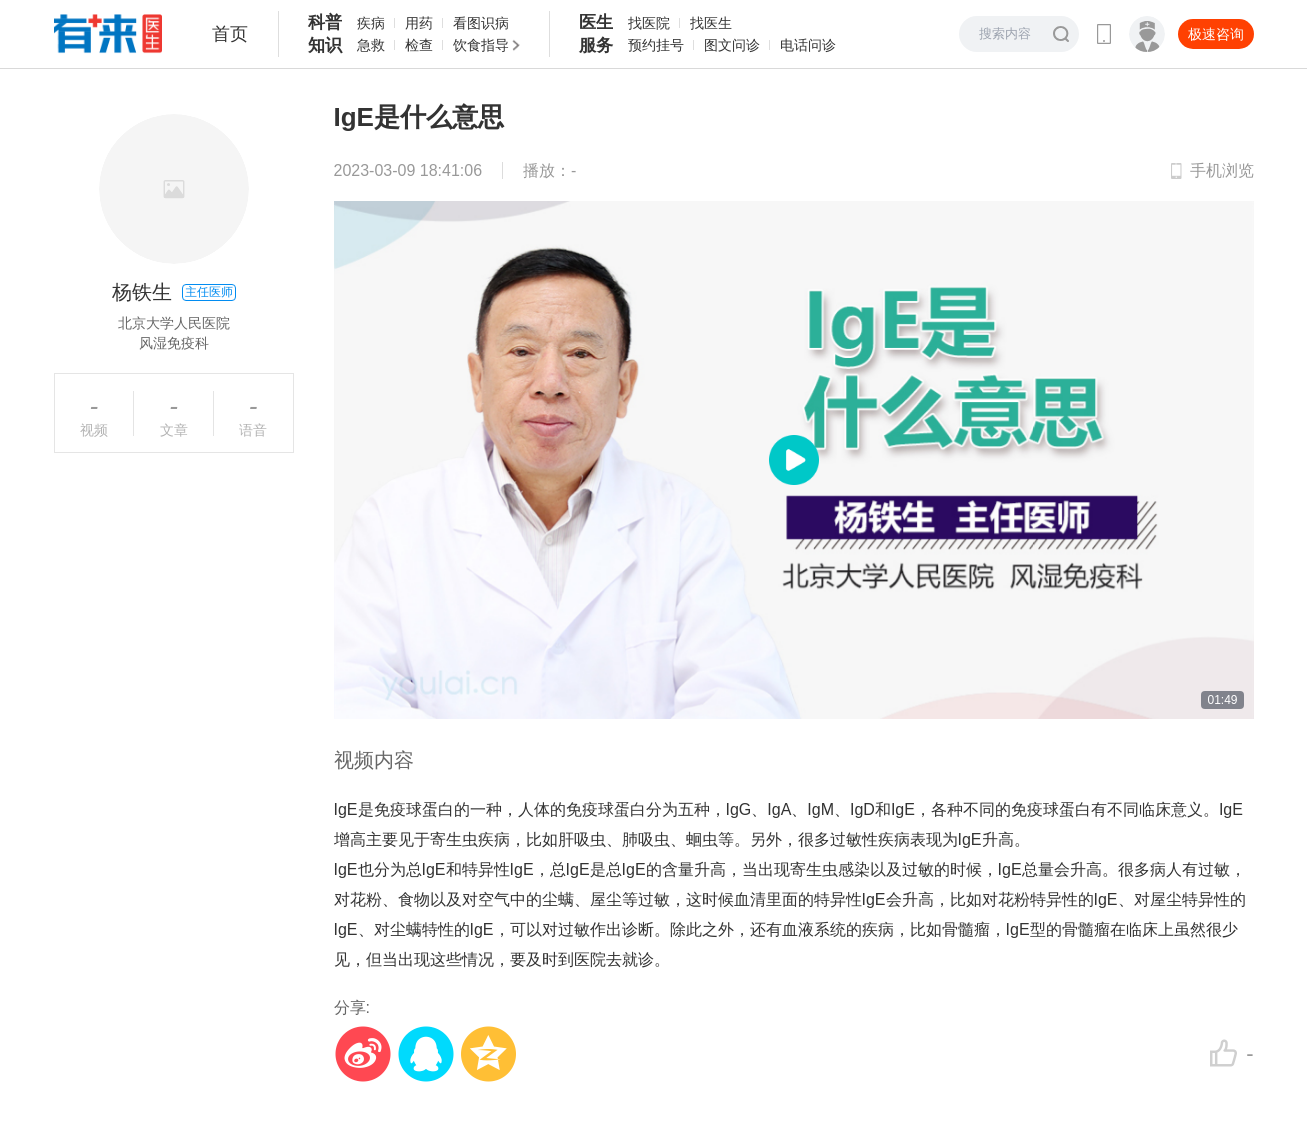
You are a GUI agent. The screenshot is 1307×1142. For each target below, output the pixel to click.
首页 (230, 34)
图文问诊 (732, 45)
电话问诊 (808, 45)
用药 (419, 23)
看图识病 (481, 23)
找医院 (649, 23)
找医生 (711, 23)
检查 (419, 45)
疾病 (371, 23)
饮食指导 (481, 45)
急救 (371, 45)
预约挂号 (656, 45)
